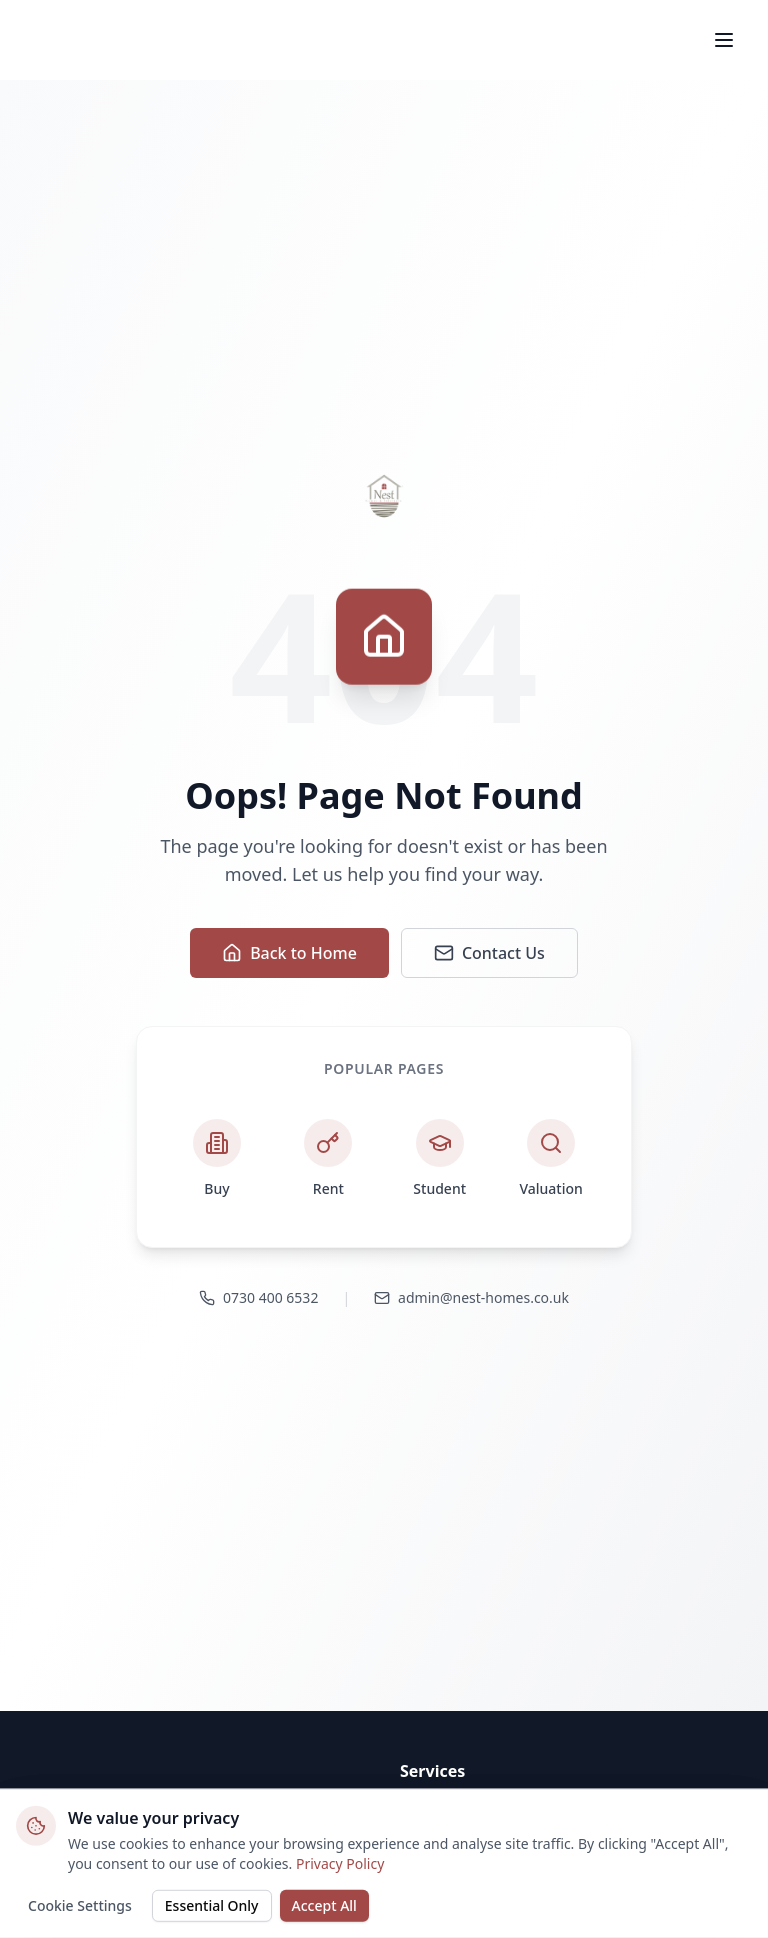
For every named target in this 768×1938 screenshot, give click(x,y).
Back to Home (289, 953)
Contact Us (489, 953)
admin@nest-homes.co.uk (471, 1297)
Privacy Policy (340, 1861)
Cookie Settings (80, 1903)
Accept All (324, 1903)
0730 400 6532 (258, 1297)
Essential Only (212, 1903)
